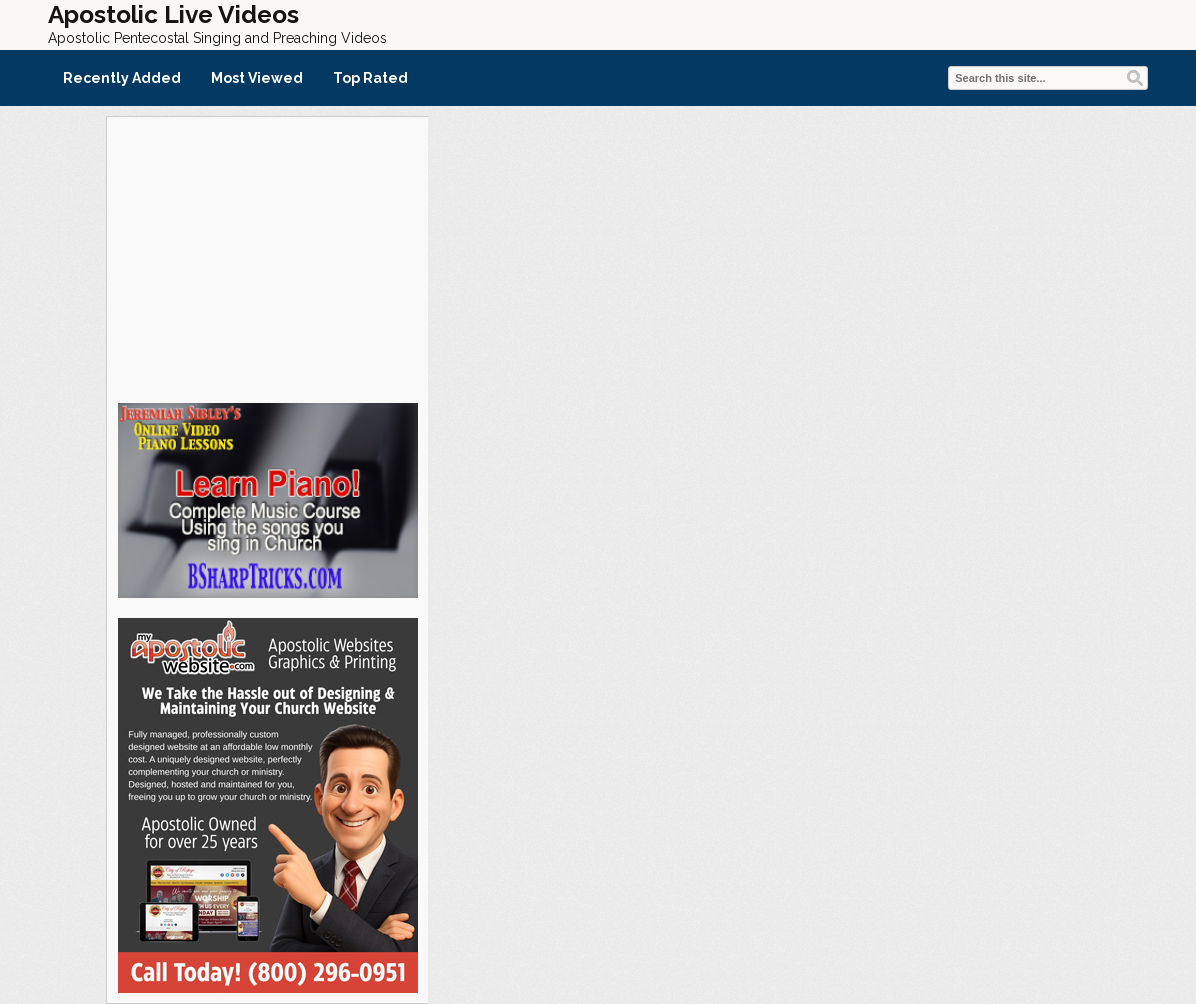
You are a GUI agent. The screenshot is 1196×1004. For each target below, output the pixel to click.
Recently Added (122, 78)
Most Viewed (257, 78)
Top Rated (370, 78)
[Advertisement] (267, 257)
